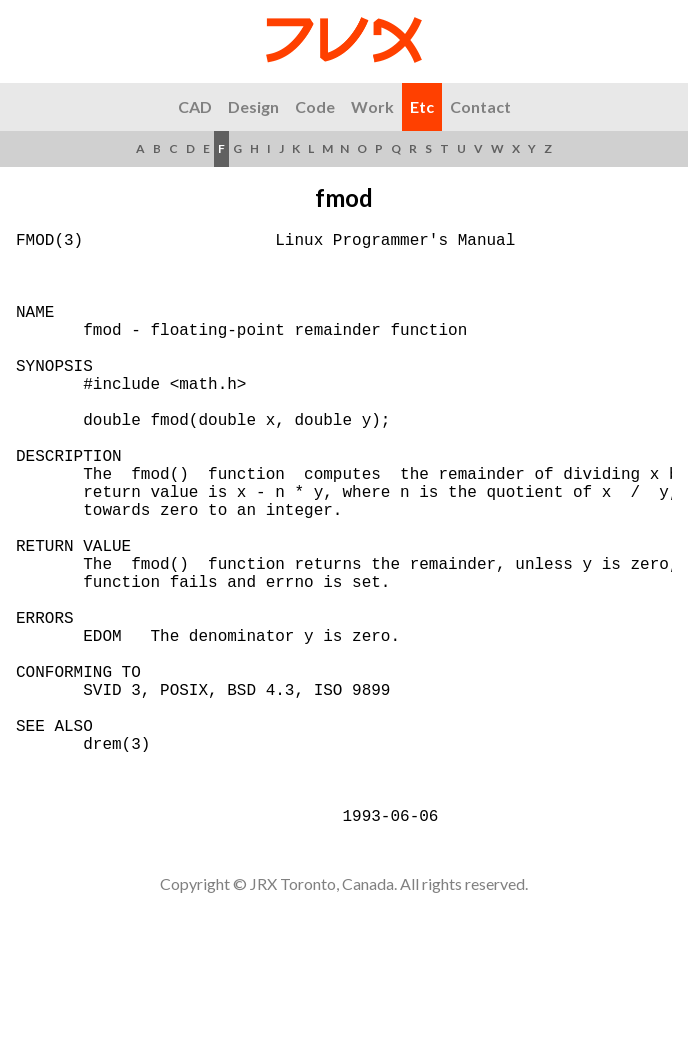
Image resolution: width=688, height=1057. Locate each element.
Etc (422, 106)
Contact (480, 106)
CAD (195, 106)
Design (253, 106)
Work (372, 106)
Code (315, 106)
